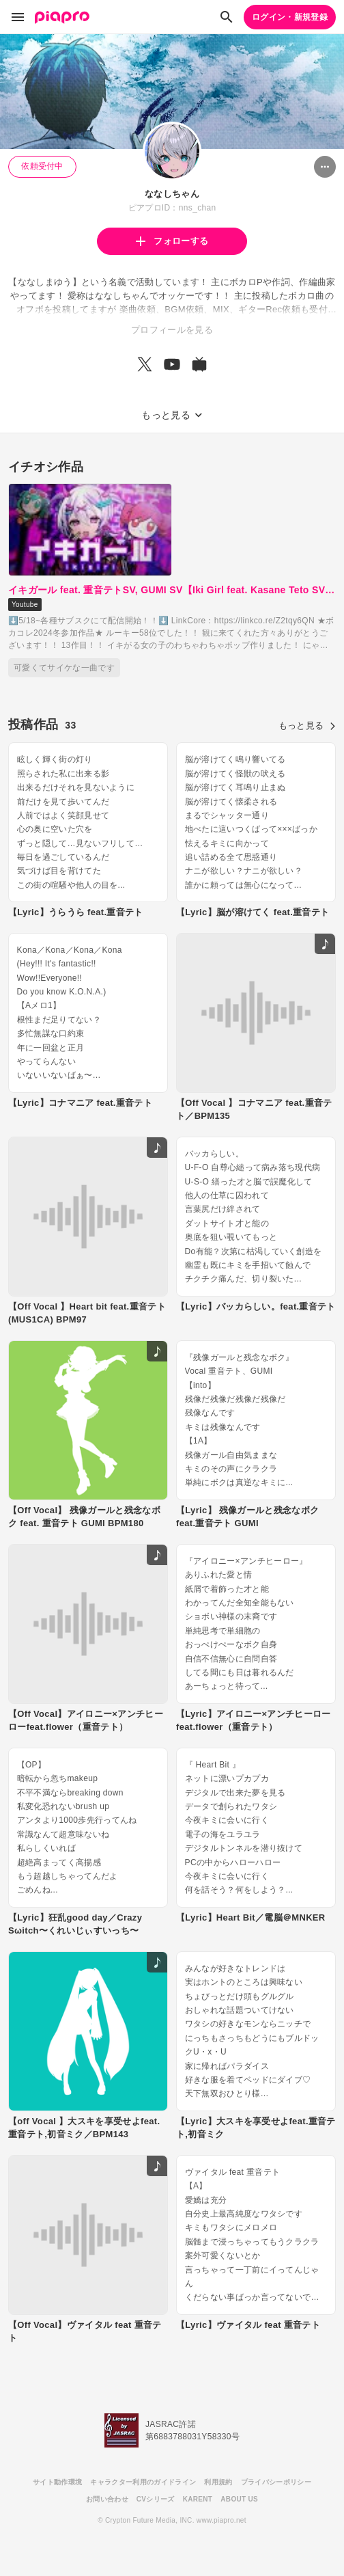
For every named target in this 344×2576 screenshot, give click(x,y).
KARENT (198, 2499)
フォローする (172, 241)
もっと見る (307, 725)
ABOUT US (239, 2499)
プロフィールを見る (172, 330)
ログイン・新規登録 (290, 17)
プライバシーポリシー (276, 2482)
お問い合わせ (107, 2499)
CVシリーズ (156, 2499)
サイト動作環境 (57, 2482)
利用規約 (218, 2482)
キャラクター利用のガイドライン (143, 2482)
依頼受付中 (42, 166)
